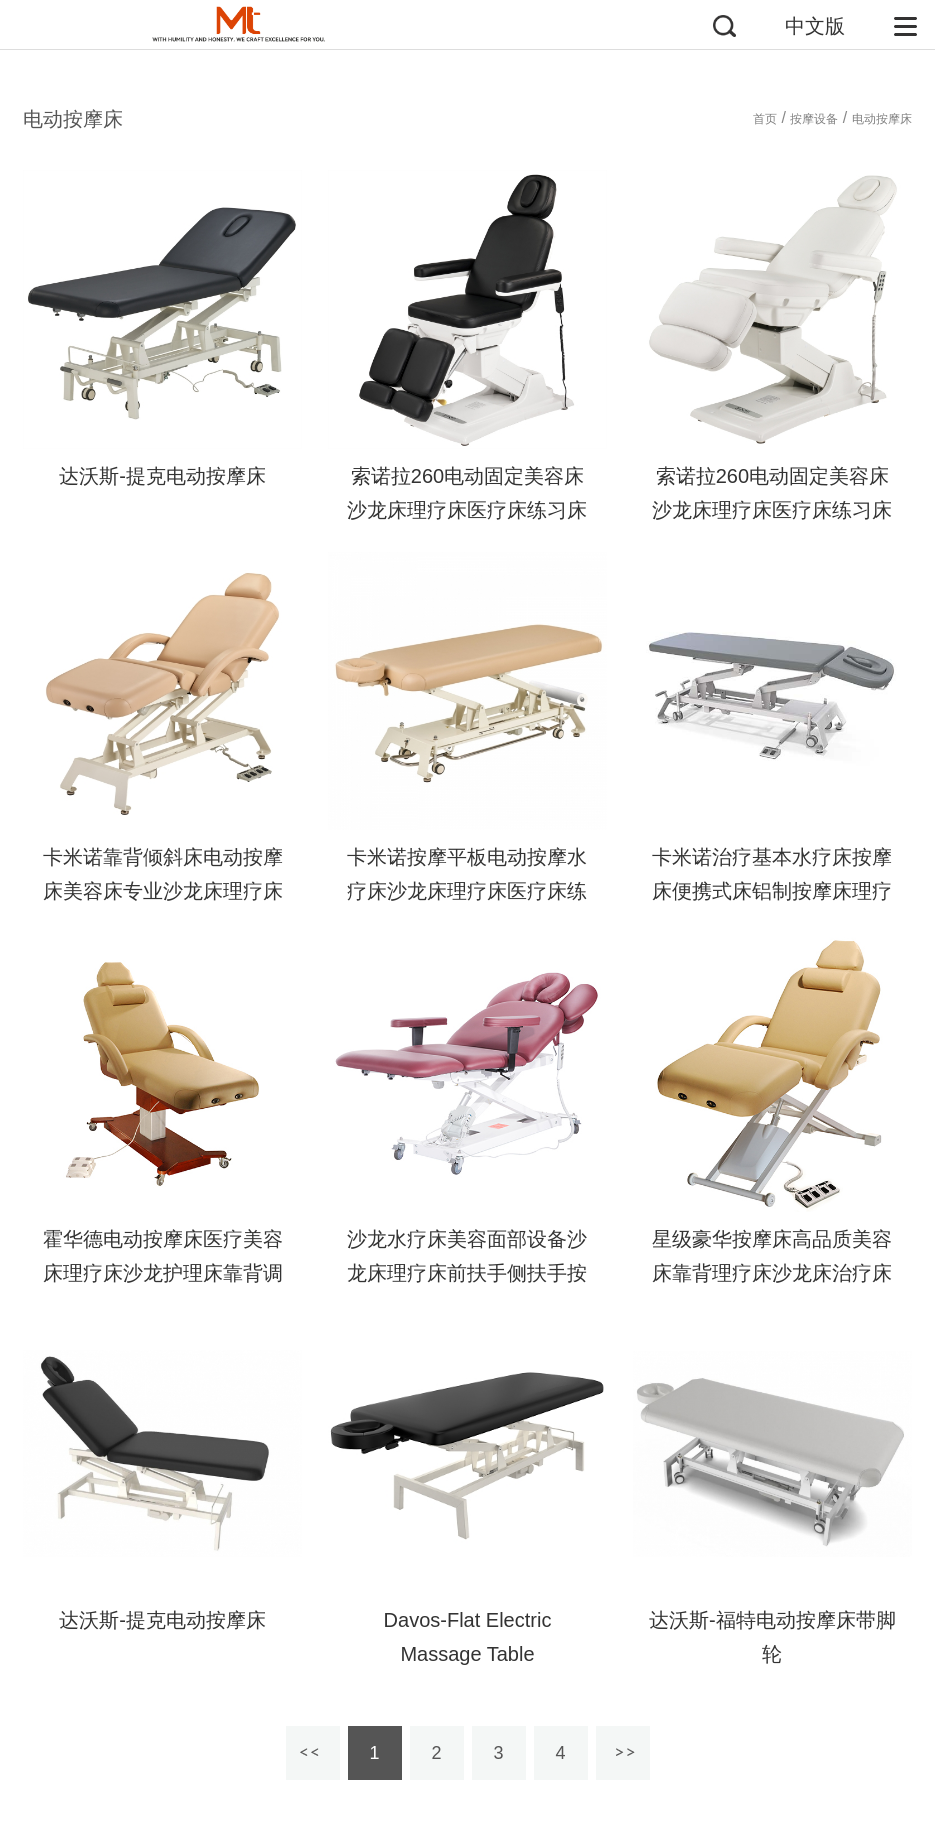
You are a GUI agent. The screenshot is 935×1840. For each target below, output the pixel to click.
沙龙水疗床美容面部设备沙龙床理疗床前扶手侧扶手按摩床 (467, 1273)
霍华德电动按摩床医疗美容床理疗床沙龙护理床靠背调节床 (163, 1273)
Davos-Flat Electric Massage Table (468, 1637)
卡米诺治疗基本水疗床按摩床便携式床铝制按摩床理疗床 (772, 891)
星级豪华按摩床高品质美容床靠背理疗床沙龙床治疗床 (772, 1256)
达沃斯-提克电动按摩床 (162, 476)
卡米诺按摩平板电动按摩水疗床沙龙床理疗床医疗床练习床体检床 (467, 891)
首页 (765, 119)
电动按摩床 (882, 119)
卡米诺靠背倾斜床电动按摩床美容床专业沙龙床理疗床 (163, 874)
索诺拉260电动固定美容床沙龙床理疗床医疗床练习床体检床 (467, 510)
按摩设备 (814, 119)
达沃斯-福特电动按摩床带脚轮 (772, 1637)
